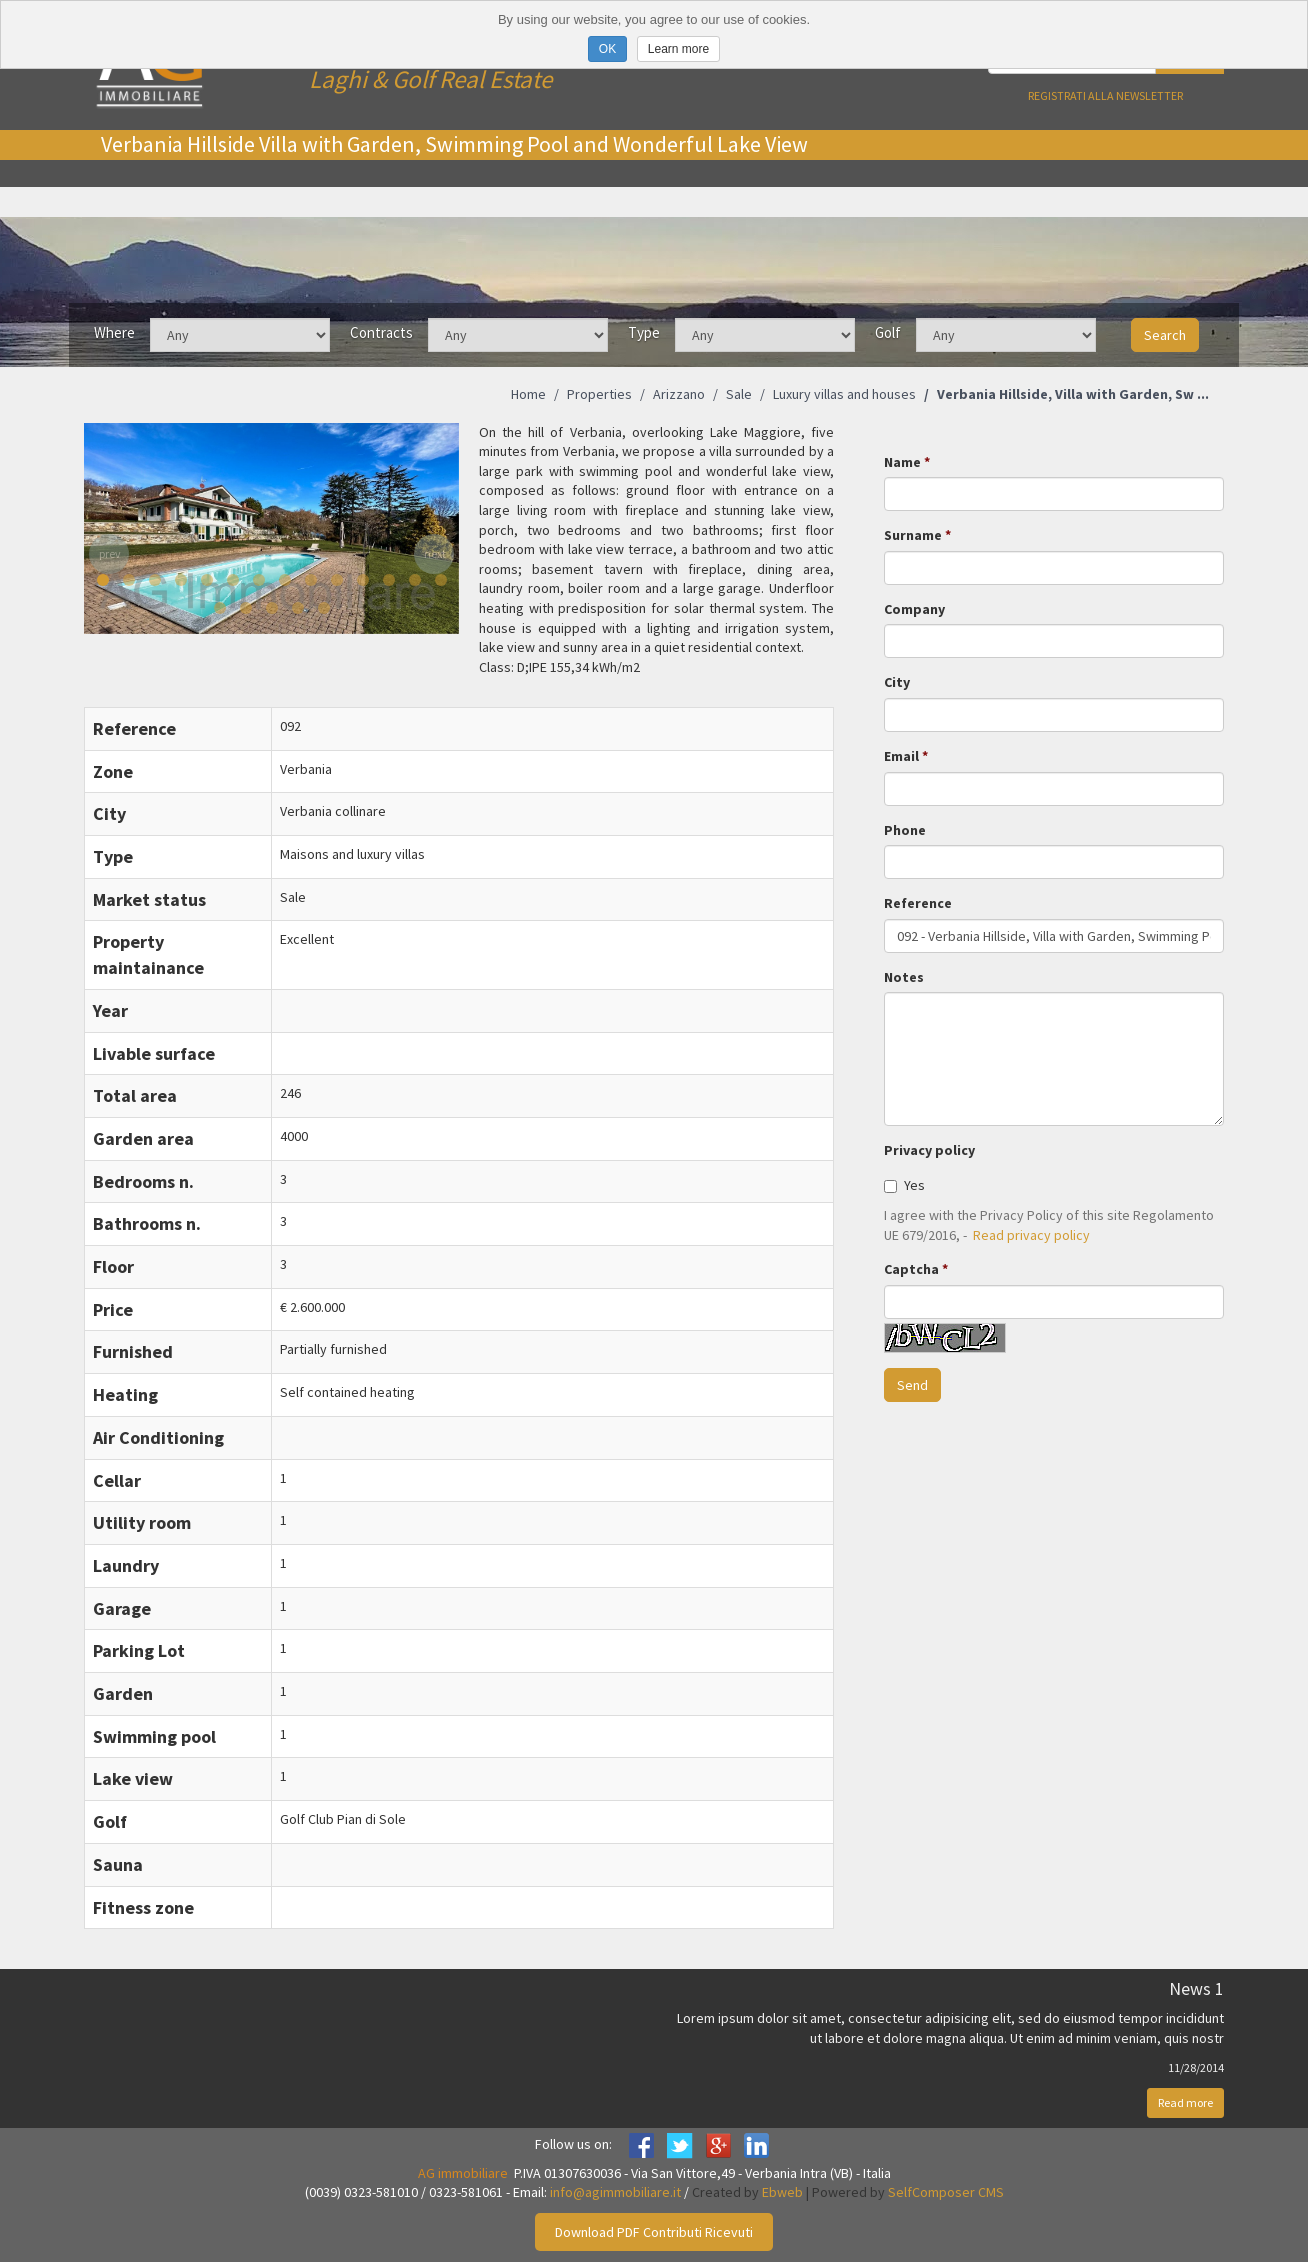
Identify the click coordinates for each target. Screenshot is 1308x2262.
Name (902, 462)
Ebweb (782, 2192)
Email (901, 756)
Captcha (911, 1269)
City (897, 682)
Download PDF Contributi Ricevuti (654, 2232)
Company (914, 609)
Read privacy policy (1031, 1235)
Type (644, 332)
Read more (1185, 2102)
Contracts (381, 332)
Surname (913, 535)
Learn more (678, 49)
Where (114, 332)
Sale (739, 394)
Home (528, 394)
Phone (905, 830)
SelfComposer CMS (946, 2192)
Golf (888, 332)
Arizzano (679, 394)
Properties (599, 394)
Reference (918, 903)
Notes (904, 977)
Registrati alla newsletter (1105, 95)
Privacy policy (929, 1150)
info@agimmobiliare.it (615, 2192)
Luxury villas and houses (844, 394)
